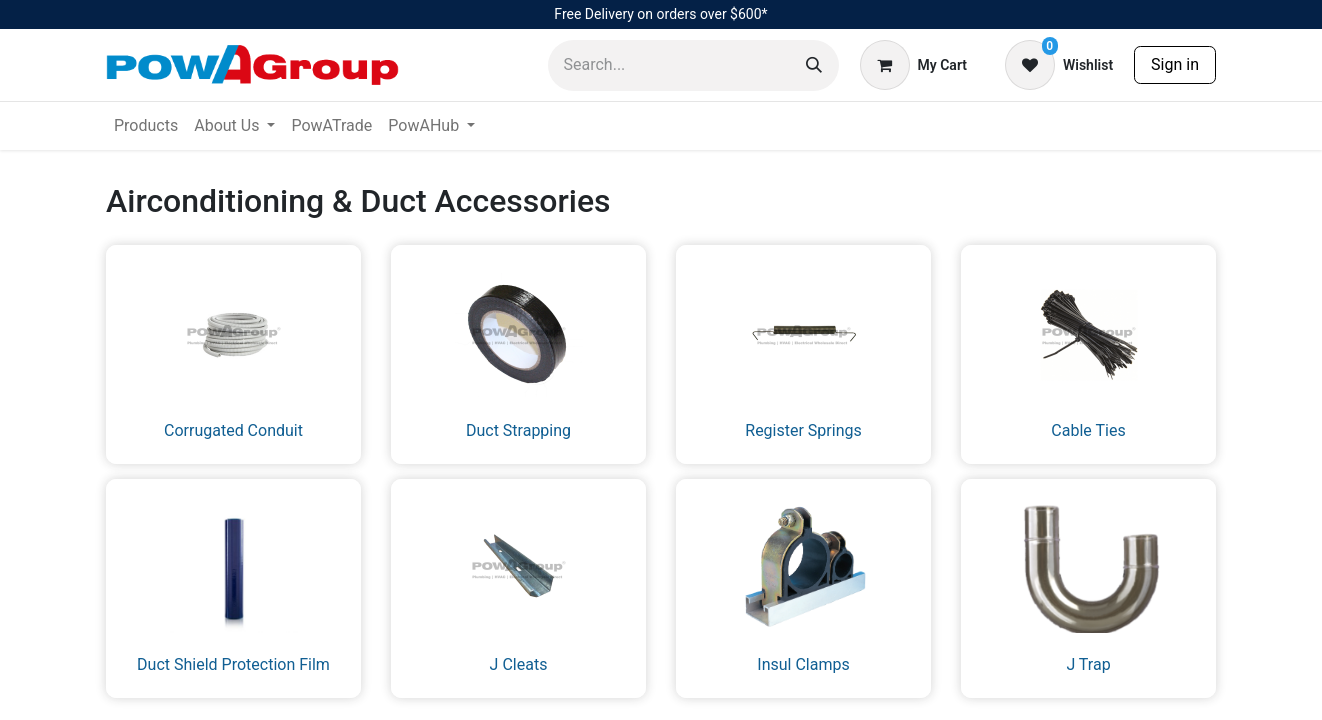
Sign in (1175, 64)
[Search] (814, 65)
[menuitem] (146, 126)
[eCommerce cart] (913, 65)
